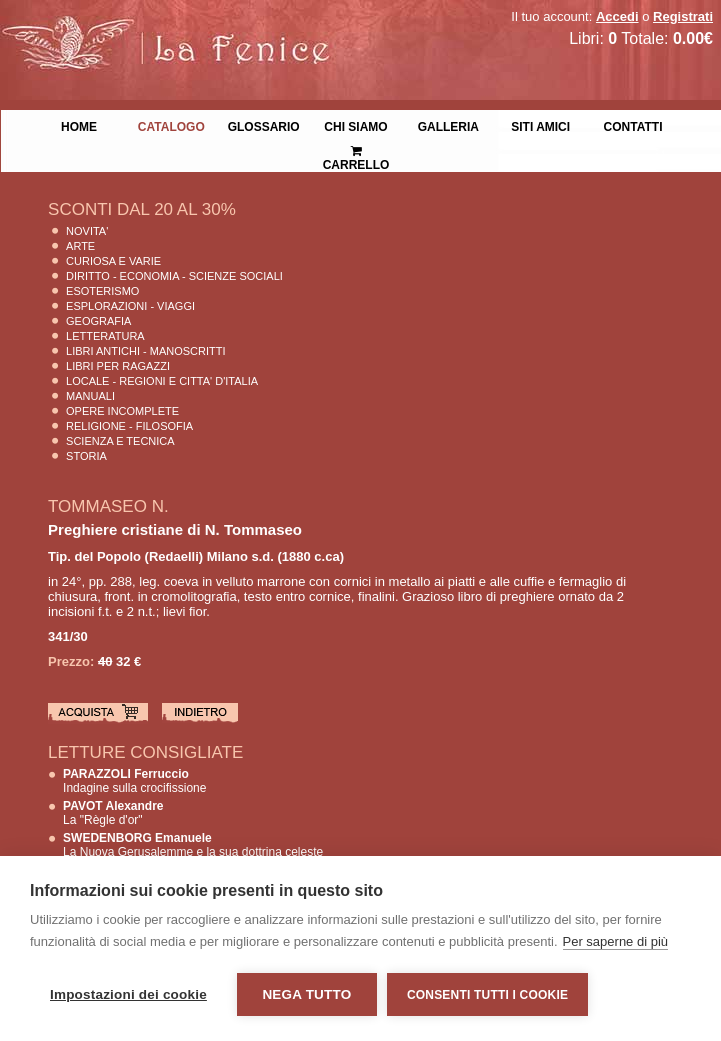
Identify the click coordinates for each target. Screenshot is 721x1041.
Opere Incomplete (122, 411)
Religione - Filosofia (129, 426)
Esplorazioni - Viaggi (130, 306)
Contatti (633, 125)
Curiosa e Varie (113, 261)
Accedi (617, 16)
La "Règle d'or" (113, 813)
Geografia (98, 321)
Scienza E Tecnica (120, 441)
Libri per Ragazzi (118, 366)
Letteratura (105, 336)
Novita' (87, 231)
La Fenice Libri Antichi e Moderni (175, 30)
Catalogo (171, 125)
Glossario (264, 125)
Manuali (90, 396)
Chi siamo (355, 125)
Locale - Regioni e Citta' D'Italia (162, 381)
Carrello (356, 149)
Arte (80, 246)
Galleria (448, 125)
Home (79, 125)
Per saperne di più (616, 941)
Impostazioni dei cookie (128, 994)
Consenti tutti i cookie (487, 995)
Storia (86, 456)
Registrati (683, 16)
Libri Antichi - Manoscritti (146, 351)
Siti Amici (540, 125)
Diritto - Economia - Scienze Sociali (174, 276)
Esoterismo (102, 291)
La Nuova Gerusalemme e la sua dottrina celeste (193, 845)
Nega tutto (306, 994)
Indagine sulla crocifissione (134, 781)
